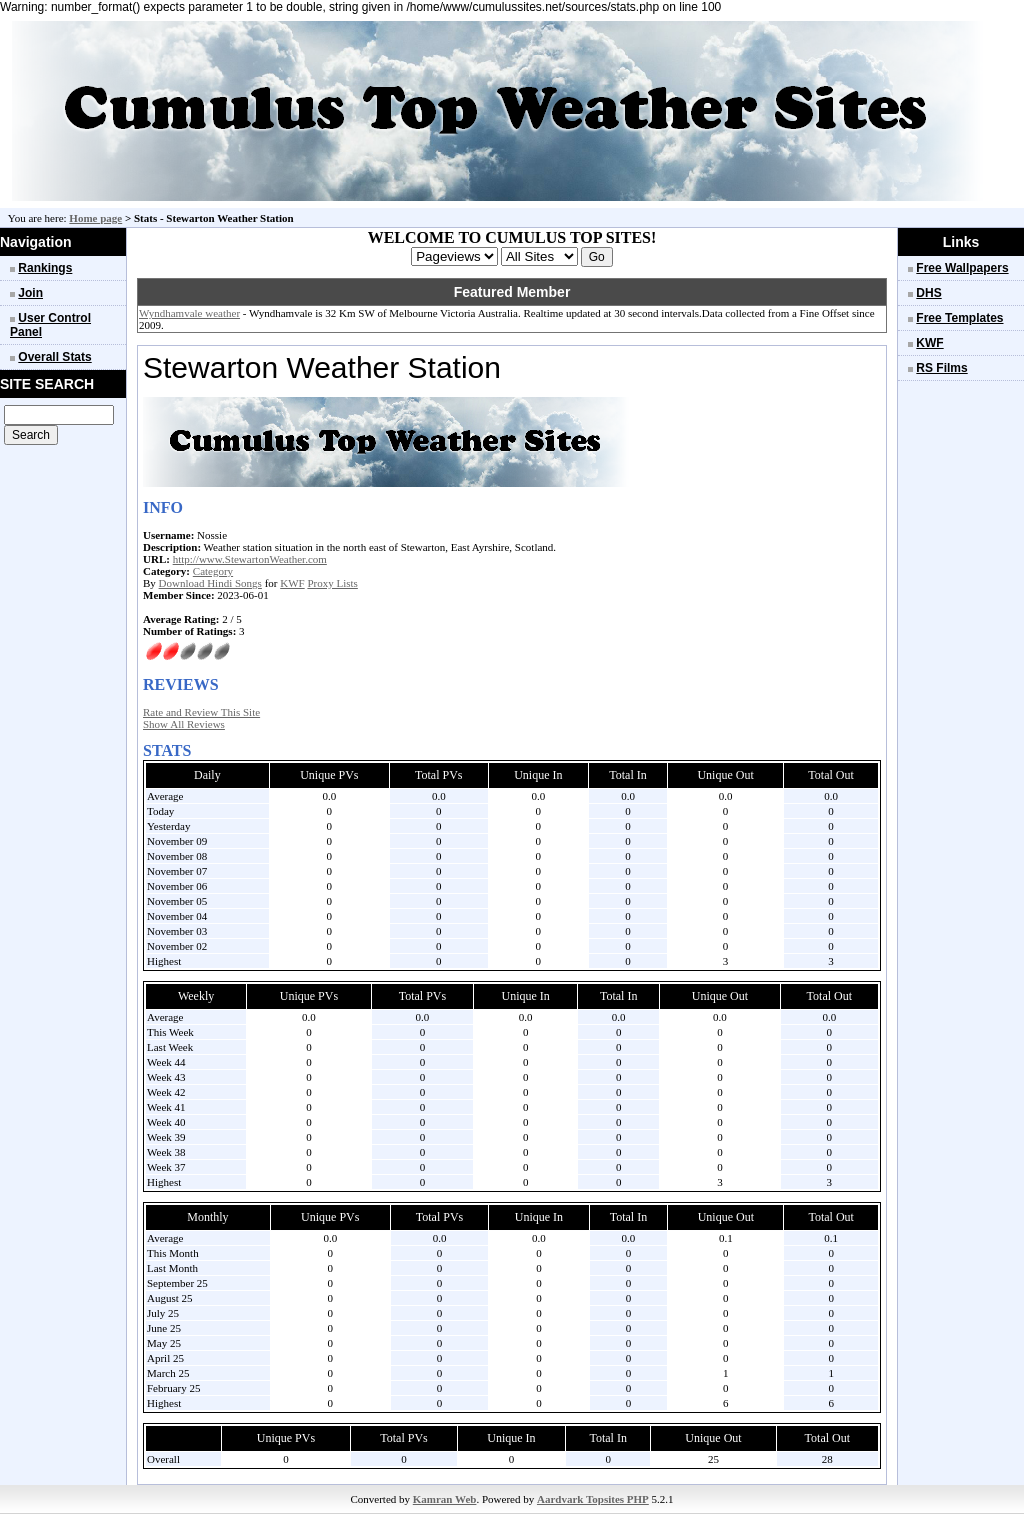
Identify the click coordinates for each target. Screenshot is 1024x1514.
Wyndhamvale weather (189, 313)
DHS (928, 293)
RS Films (941, 368)
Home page (95, 218)
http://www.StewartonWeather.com (250, 559)
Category (213, 571)
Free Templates (959, 318)
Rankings (45, 268)
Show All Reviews (184, 724)
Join (30, 293)
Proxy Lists (332, 583)
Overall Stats (54, 357)
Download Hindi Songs (210, 583)
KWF (292, 583)
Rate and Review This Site (201, 712)
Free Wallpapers (962, 268)
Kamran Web (445, 1499)
